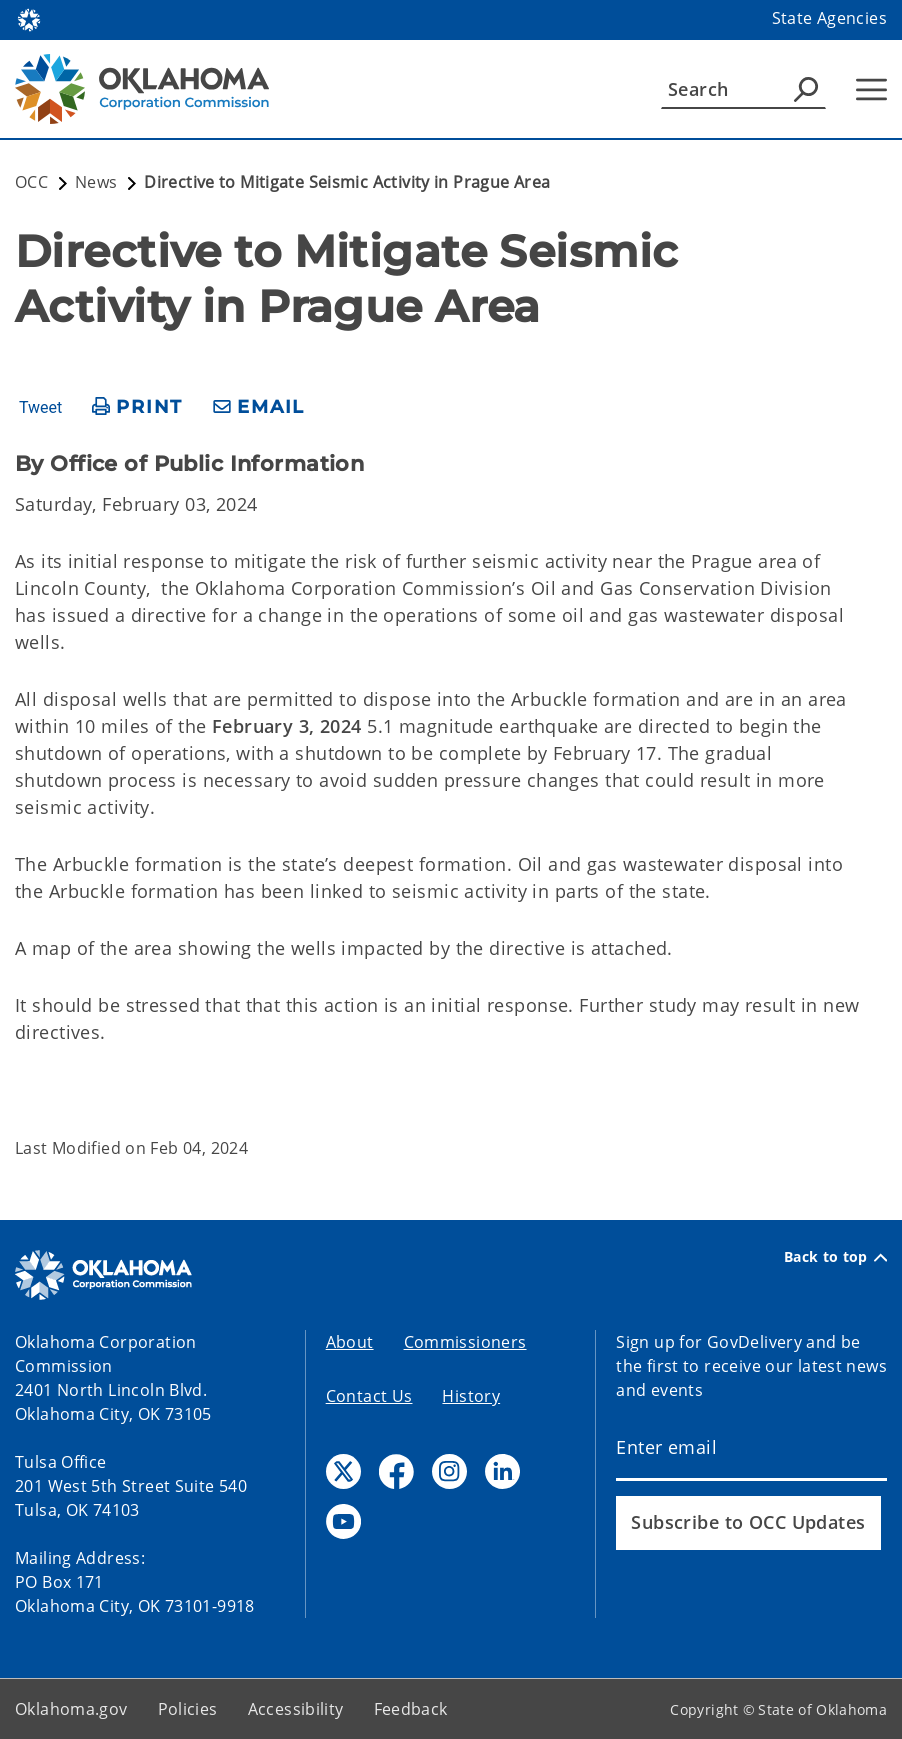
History (471, 1396)
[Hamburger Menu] (871, 89)
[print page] (137, 407)
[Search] (743, 89)
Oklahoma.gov (71, 1709)
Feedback (411, 1709)
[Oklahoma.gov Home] (29, 18)
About (350, 1342)
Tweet (40, 408)
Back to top (835, 1257)
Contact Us (369, 1396)
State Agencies (829, 18)
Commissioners (465, 1342)
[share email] (259, 407)
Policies (188, 1709)
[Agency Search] (806, 89)
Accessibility (296, 1709)
